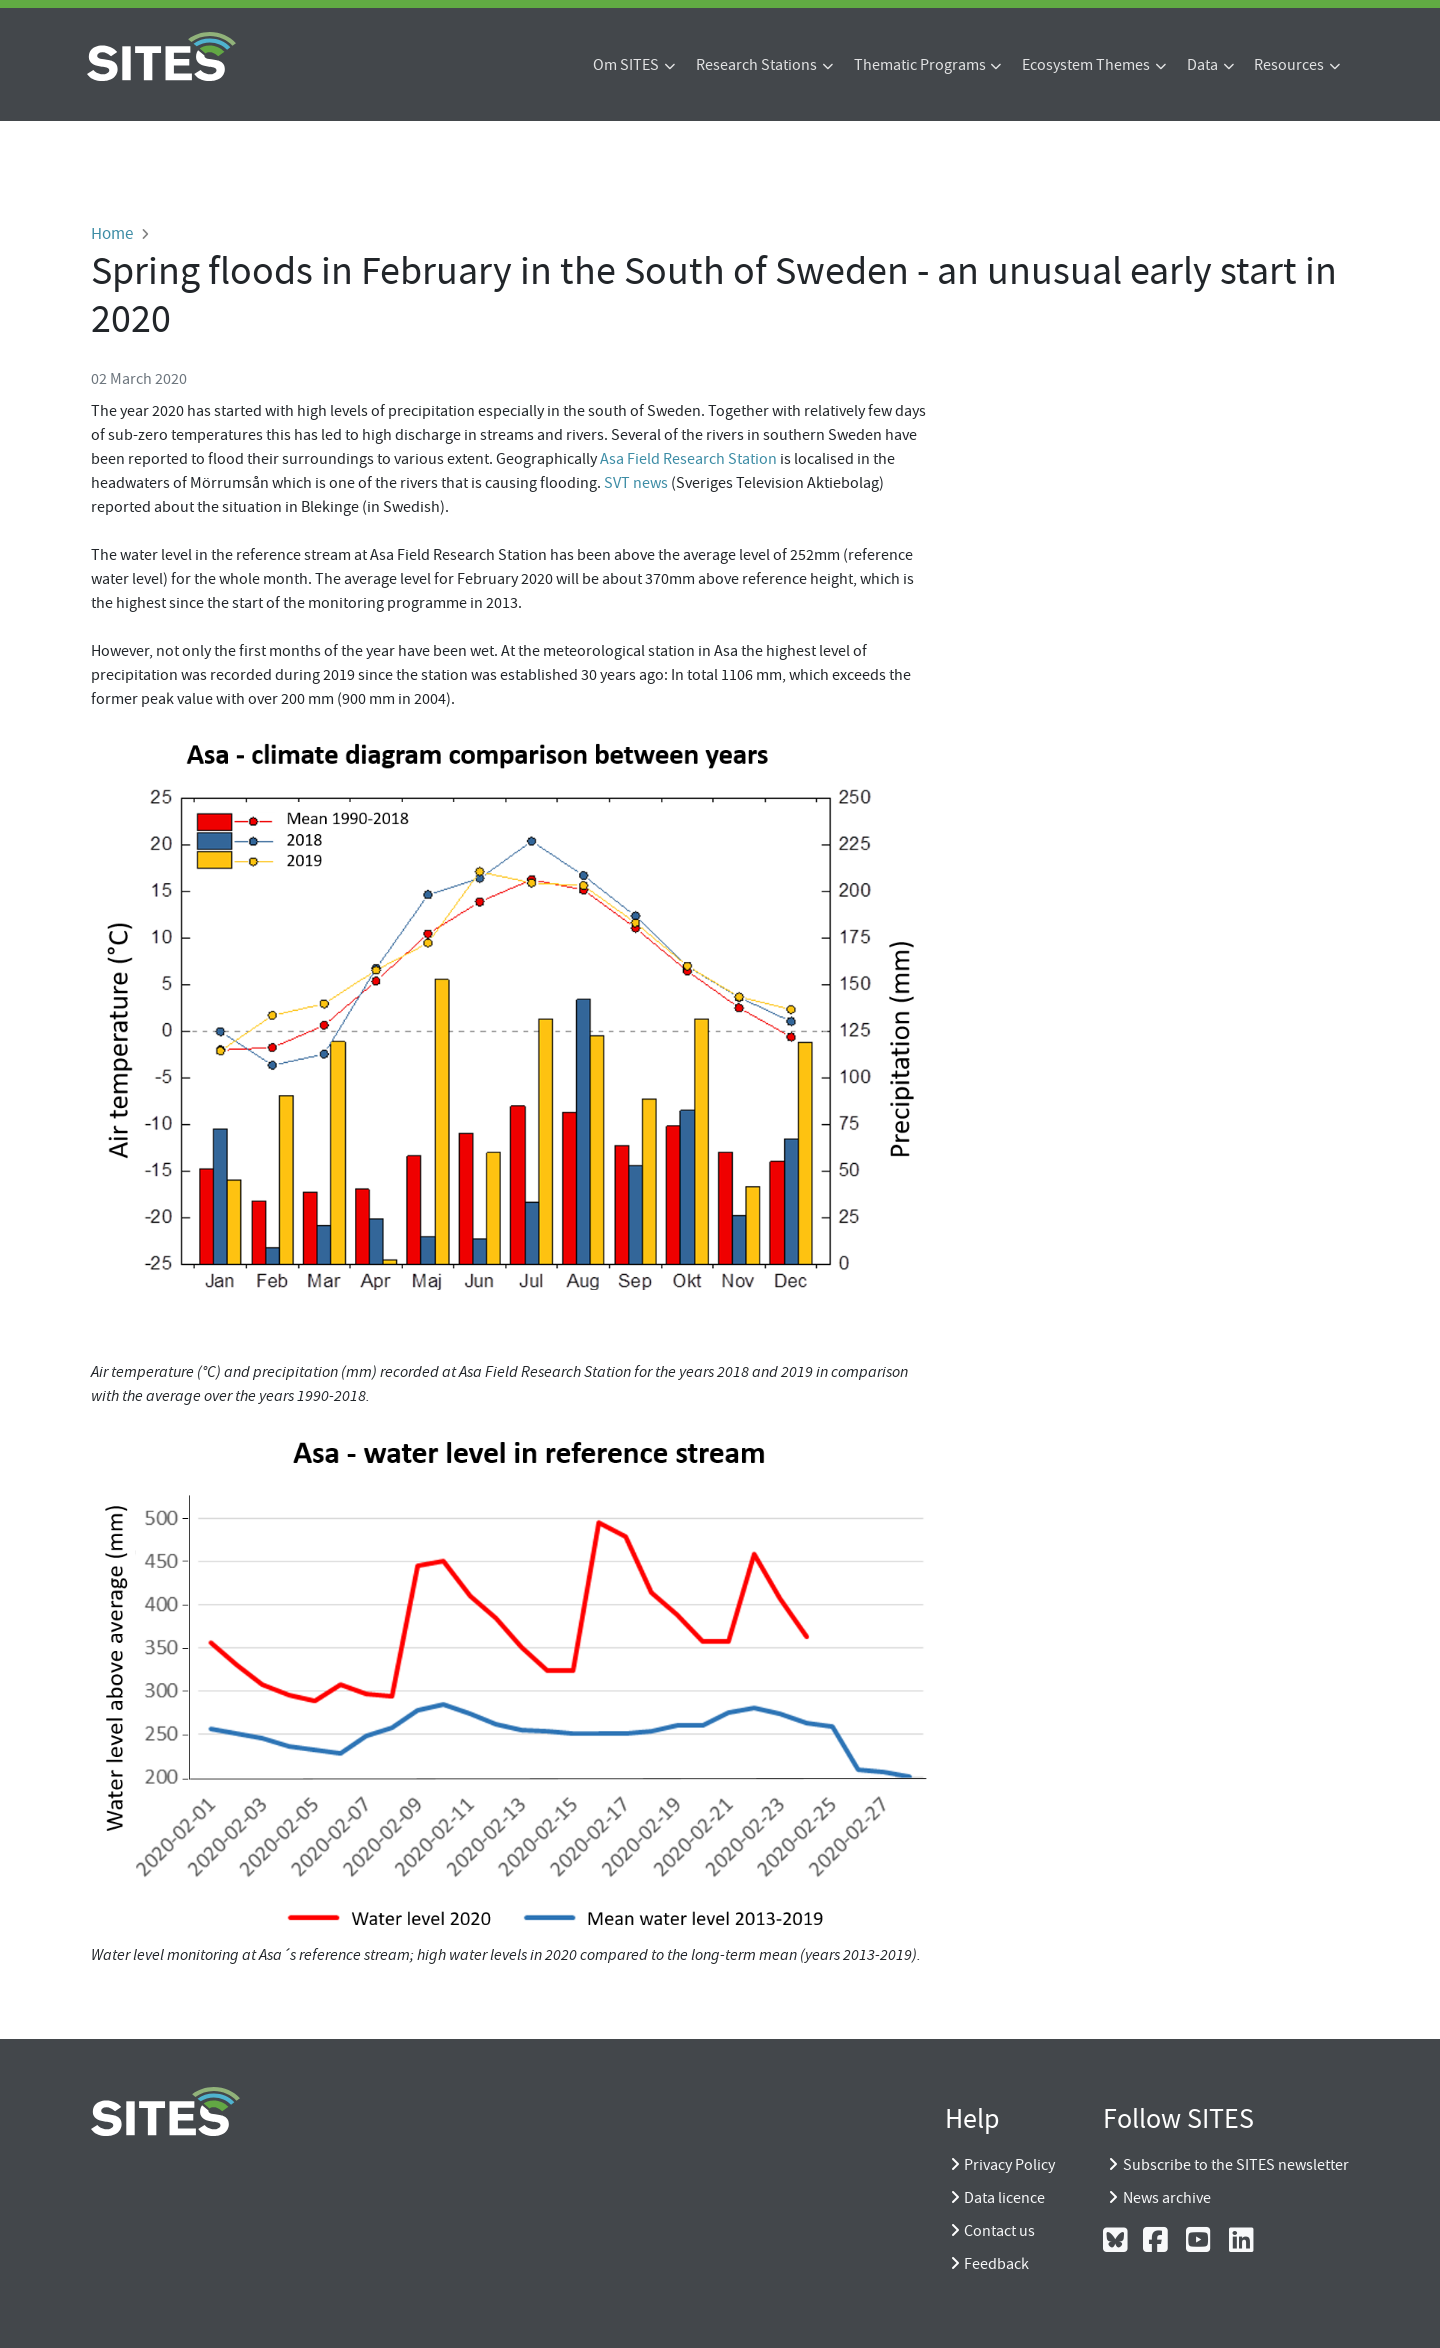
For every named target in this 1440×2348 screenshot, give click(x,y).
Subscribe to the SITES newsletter (1236, 2165)
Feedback (996, 2264)
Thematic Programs (920, 65)
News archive (1167, 2198)
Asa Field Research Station (688, 459)
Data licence (1004, 2198)
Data (1202, 65)
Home (112, 233)
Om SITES (626, 65)
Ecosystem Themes (1086, 65)
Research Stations (756, 65)
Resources (1289, 65)
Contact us (999, 2231)
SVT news (636, 483)
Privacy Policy (1009, 2165)
